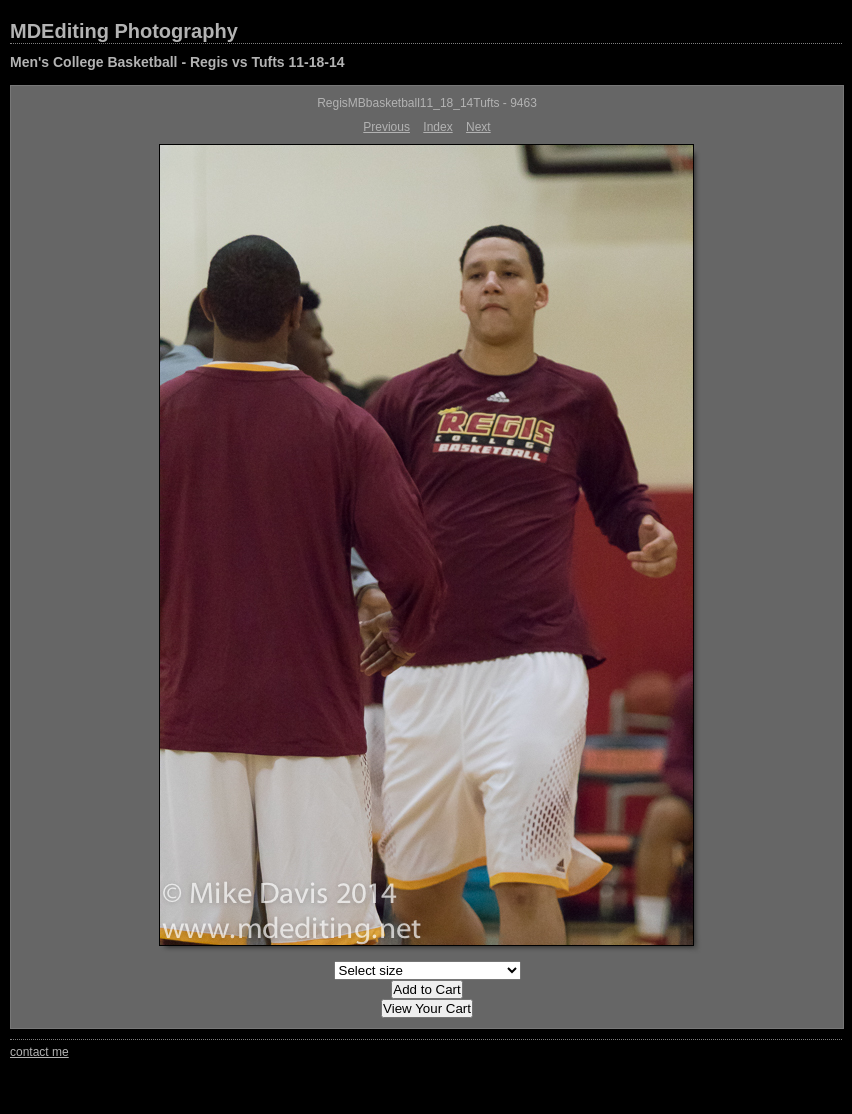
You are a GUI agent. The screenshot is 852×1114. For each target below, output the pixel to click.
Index (437, 127)
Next (478, 127)
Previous (386, 127)
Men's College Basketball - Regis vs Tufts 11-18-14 (177, 62)
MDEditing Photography (124, 31)
